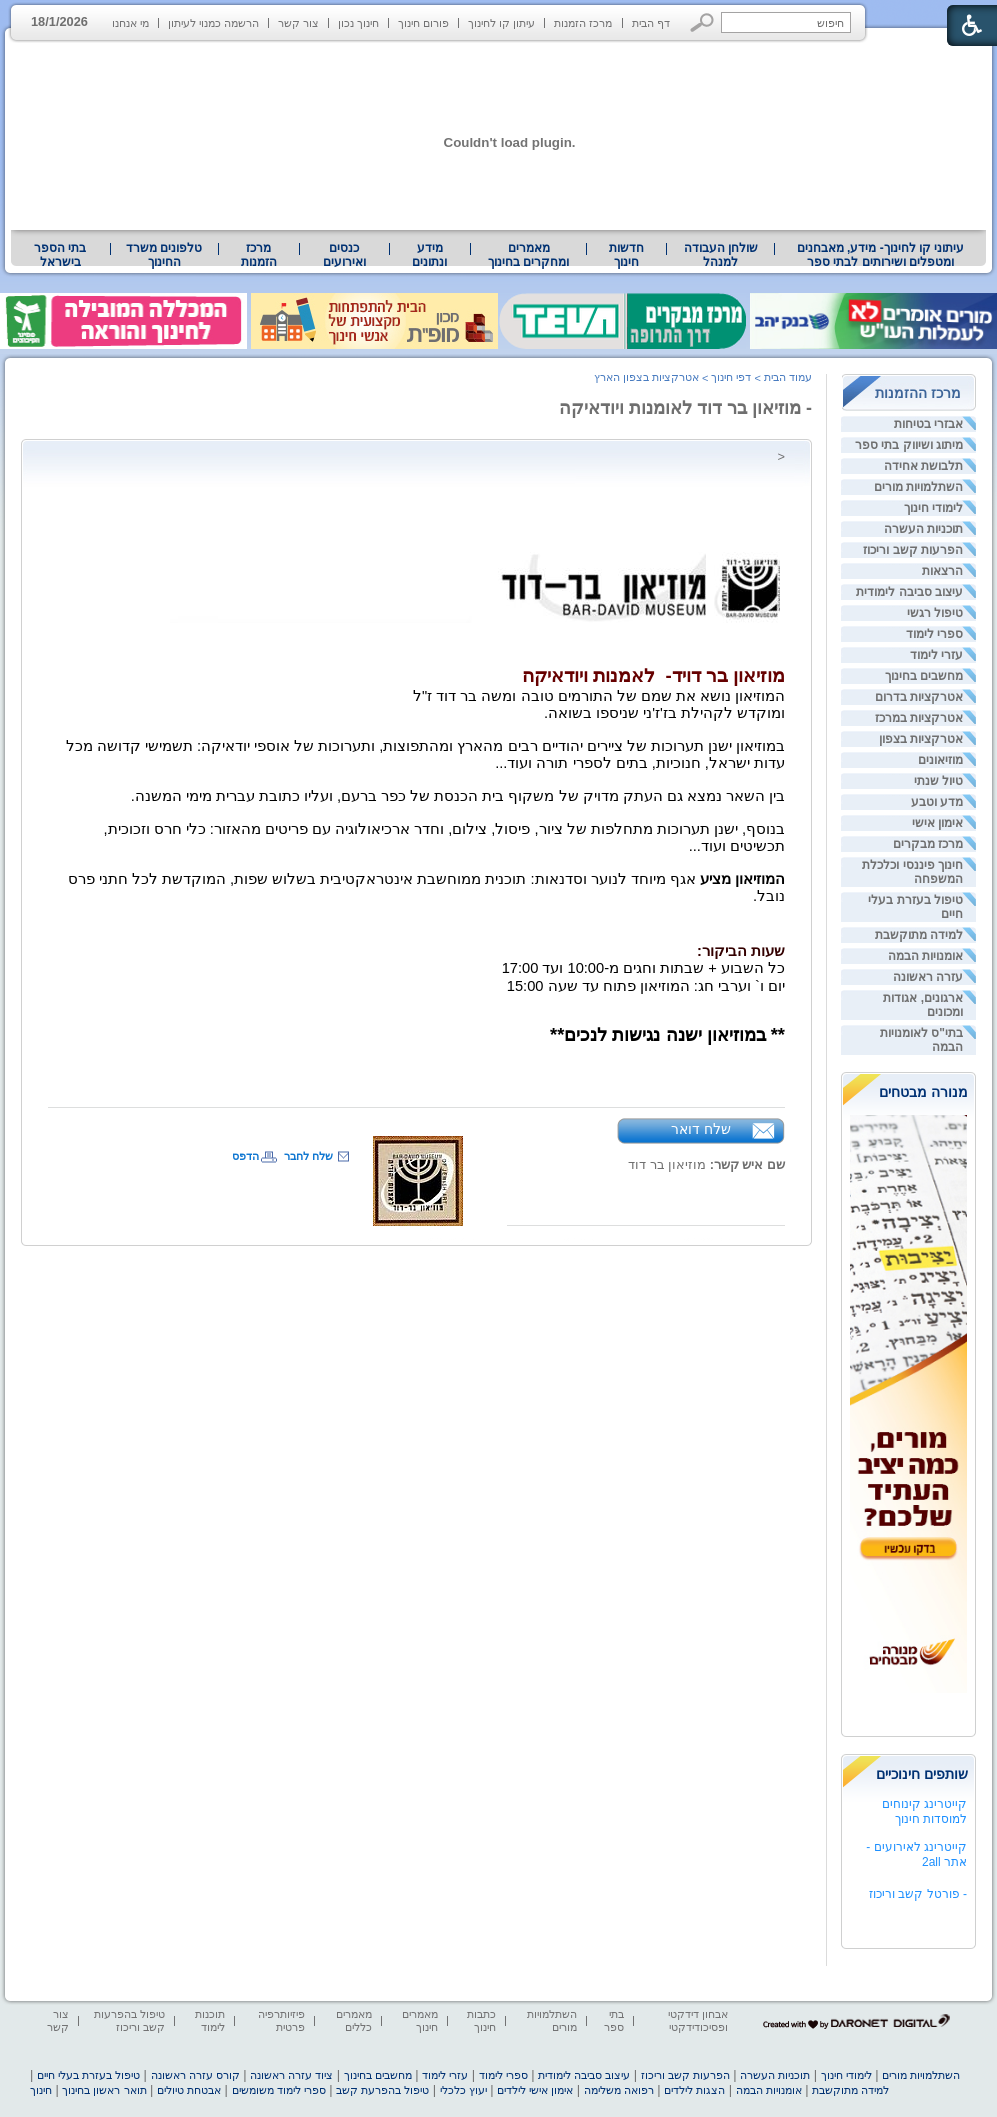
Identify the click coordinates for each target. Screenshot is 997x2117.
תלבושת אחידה (923, 466)
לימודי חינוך (933, 508)
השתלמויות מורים (918, 487)
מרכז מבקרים (928, 844)
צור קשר (298, 23)
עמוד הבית (788, 377)
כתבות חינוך (481, 2020)
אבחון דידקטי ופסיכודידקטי (698, 2020)
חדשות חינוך (626, 255)
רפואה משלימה (619, 2090)
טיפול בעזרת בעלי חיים (88, 2075)
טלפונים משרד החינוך (164, 255)
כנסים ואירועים (344, 255)
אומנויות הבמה (925, 956)
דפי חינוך (731, 377)
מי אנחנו (130, 23)
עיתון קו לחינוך (501, 23)
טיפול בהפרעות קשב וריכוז (129, 2020)
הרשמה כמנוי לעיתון (213, 23)
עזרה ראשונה (928, 977)
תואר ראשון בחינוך (104, 2090)
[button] (702, 22)
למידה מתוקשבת (919, 935)
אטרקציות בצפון (921, 739)
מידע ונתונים (429, 255)
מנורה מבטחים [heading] (923, 1092)
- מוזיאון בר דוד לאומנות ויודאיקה (685, 408)
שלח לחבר (308, 1156)
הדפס (245, 1156)
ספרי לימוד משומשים (279, 2090)
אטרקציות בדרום (919, 697)
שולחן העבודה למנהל (721, 255)
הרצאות (942, 571)
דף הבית (651, 23)
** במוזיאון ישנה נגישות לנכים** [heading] (667, 1034)
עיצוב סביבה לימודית (909, 592)
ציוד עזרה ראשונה (291, 2075)
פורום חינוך (423, 23)
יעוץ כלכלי (463, 2090)
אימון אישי (937, 823)
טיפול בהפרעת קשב (382, 2090)
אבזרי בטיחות (928, 424)
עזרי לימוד (936, 655)
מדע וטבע (937, 802)
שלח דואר (701, 1129)
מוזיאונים (940, 760)
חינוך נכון (358, 23)
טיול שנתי (938, 781)
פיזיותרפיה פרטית (281, 2020)
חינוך (41, 2090)
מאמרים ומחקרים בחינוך (528, 255)
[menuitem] (880, 255)
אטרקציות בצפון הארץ (646, 377)
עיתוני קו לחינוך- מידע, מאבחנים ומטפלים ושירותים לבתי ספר (881, 255)
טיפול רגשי (935, 613)
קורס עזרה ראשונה (195, 2075)
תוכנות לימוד (210, 2020)
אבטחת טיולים (189, 2090)
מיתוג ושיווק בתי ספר (909, 445)
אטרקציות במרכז (919, 718)
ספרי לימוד (934, 634)
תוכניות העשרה (923, 529)
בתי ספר (614, 2020)
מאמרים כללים (354, 2020)
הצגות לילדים (694, 2090)
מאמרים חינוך (420, 2020)
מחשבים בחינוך (924, 676)
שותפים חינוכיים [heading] (922, 1774)
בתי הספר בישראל (60, 255)
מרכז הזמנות (583, 23)
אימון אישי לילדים (535, 2090)
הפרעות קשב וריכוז (913, 550)
